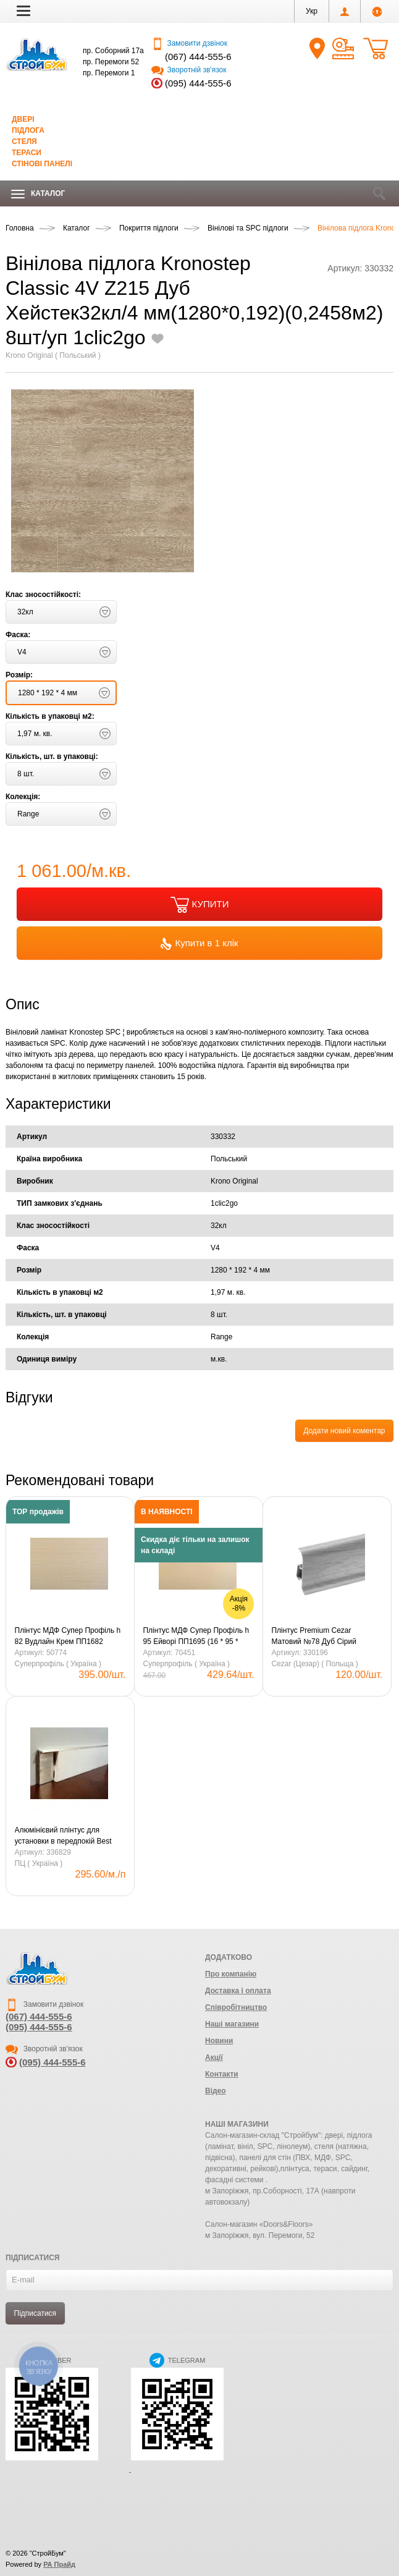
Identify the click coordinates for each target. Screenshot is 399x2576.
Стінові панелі (42, 163)
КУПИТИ (199, 905)
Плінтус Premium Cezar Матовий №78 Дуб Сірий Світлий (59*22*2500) (313, 1636)
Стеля (24, 141)
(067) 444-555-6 (198, 56)
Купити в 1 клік (199, 944)
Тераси (26, 152)
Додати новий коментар (344, 1430)
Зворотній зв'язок (188, 70)
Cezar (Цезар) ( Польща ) (314, 1663)
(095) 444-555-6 (198, 83)
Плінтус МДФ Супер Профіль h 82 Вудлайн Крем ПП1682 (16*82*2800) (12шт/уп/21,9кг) (68, 1636)
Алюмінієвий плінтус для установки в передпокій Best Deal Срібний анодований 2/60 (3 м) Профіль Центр (67, 1836)
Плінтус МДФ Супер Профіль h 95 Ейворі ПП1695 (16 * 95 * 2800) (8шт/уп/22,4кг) (196, 1636)
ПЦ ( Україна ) (39, 1863)
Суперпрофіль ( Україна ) (58, 1663)
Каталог (38, 193)
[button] (23, 10)
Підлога (28, 130)
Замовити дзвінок (189, 43)
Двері (23, 119)
